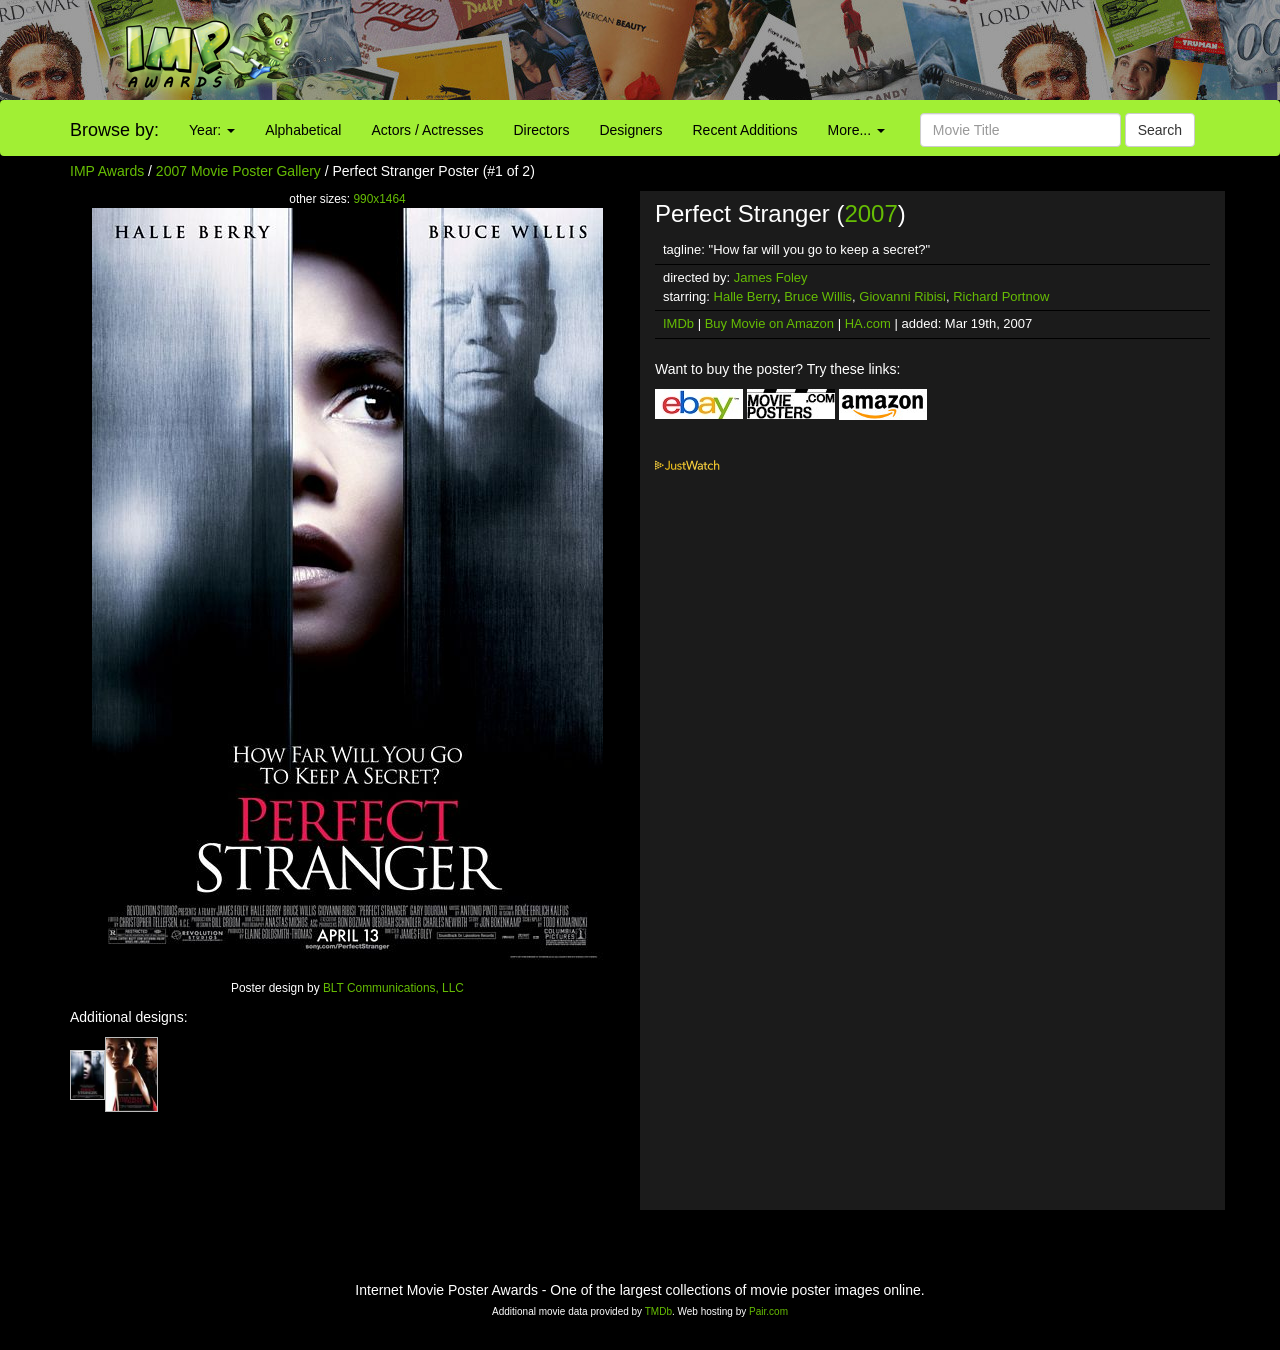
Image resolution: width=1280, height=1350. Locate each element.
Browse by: (114, 130)
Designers (630, 130)
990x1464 (379, 199)
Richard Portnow (1001, 296)
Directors (541, 130)
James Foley (771, 277)
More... (856, 130)
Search (1160, 130)
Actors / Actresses (427, 130)
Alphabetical (303, 130)
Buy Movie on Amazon (769, 323)
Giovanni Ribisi (902, 296)
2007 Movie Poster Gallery (238, 171)
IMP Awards (107, 171)
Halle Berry (745, 296)
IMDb (678, 323)
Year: (212, 130)
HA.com (868, 323)
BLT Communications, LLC (393, 988)
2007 (870, 213)
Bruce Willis (818, 296)
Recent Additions (745, 130)
